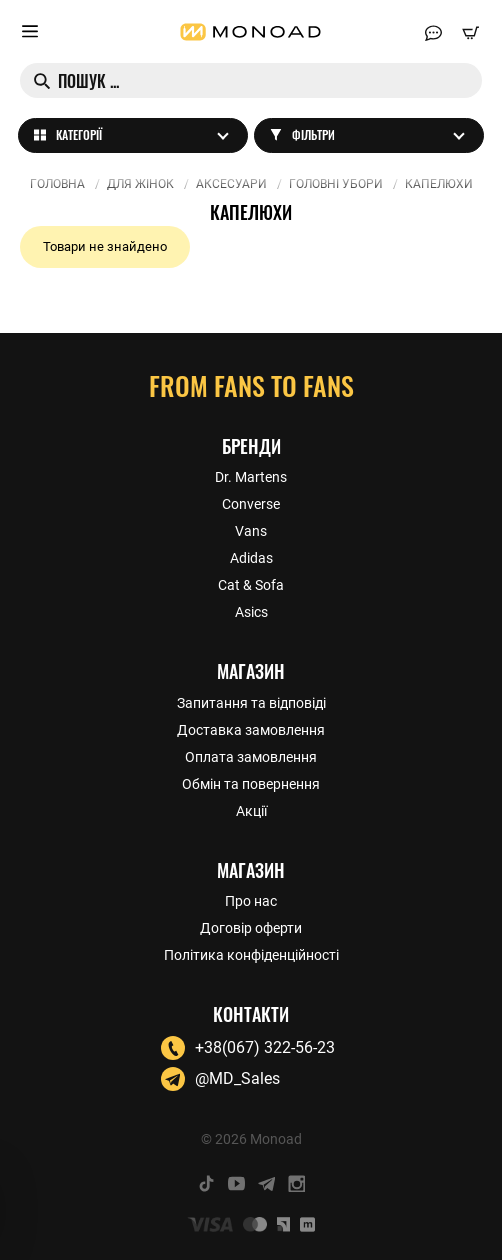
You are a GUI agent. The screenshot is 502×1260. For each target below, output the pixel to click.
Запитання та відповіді (251, 703)
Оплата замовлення (251, 757)
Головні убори (336, 184)
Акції (251, 811)
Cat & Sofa (251, 585)
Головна (57, 184)
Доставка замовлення (251, 730)
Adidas (251, 558)
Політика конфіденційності (251, 955)
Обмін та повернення (251, 784)
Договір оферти (251, 928)
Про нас (251, 901)
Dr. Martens (251, 477)
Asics (251, 612)
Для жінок (140, 184)
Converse (251, 504)
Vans (251, 531)
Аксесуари (231, 184)
